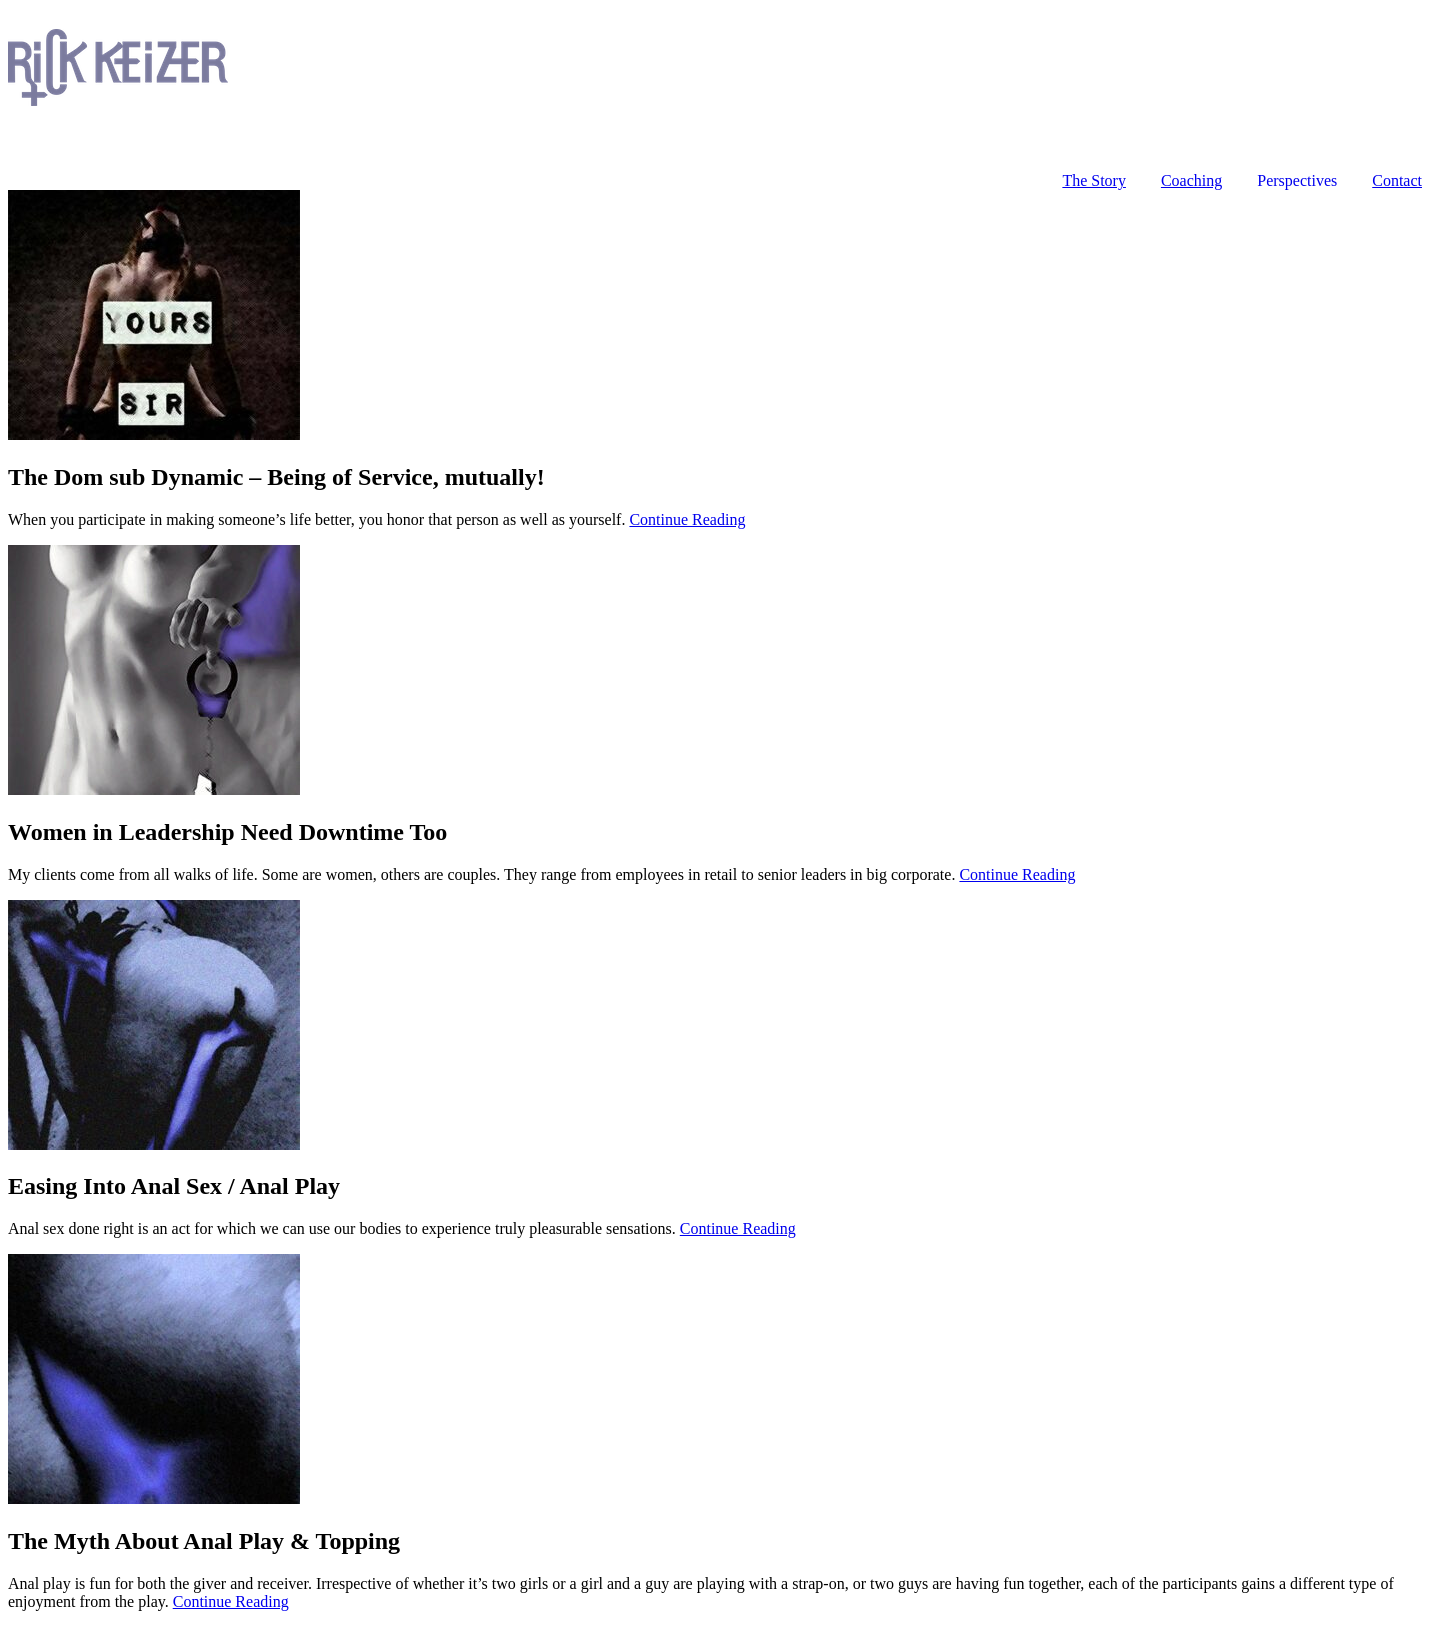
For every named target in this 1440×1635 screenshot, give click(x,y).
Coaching (1191, 180)
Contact (1397, 180)
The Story (1094, 180)
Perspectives (1297, 180)
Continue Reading (687, 519)
